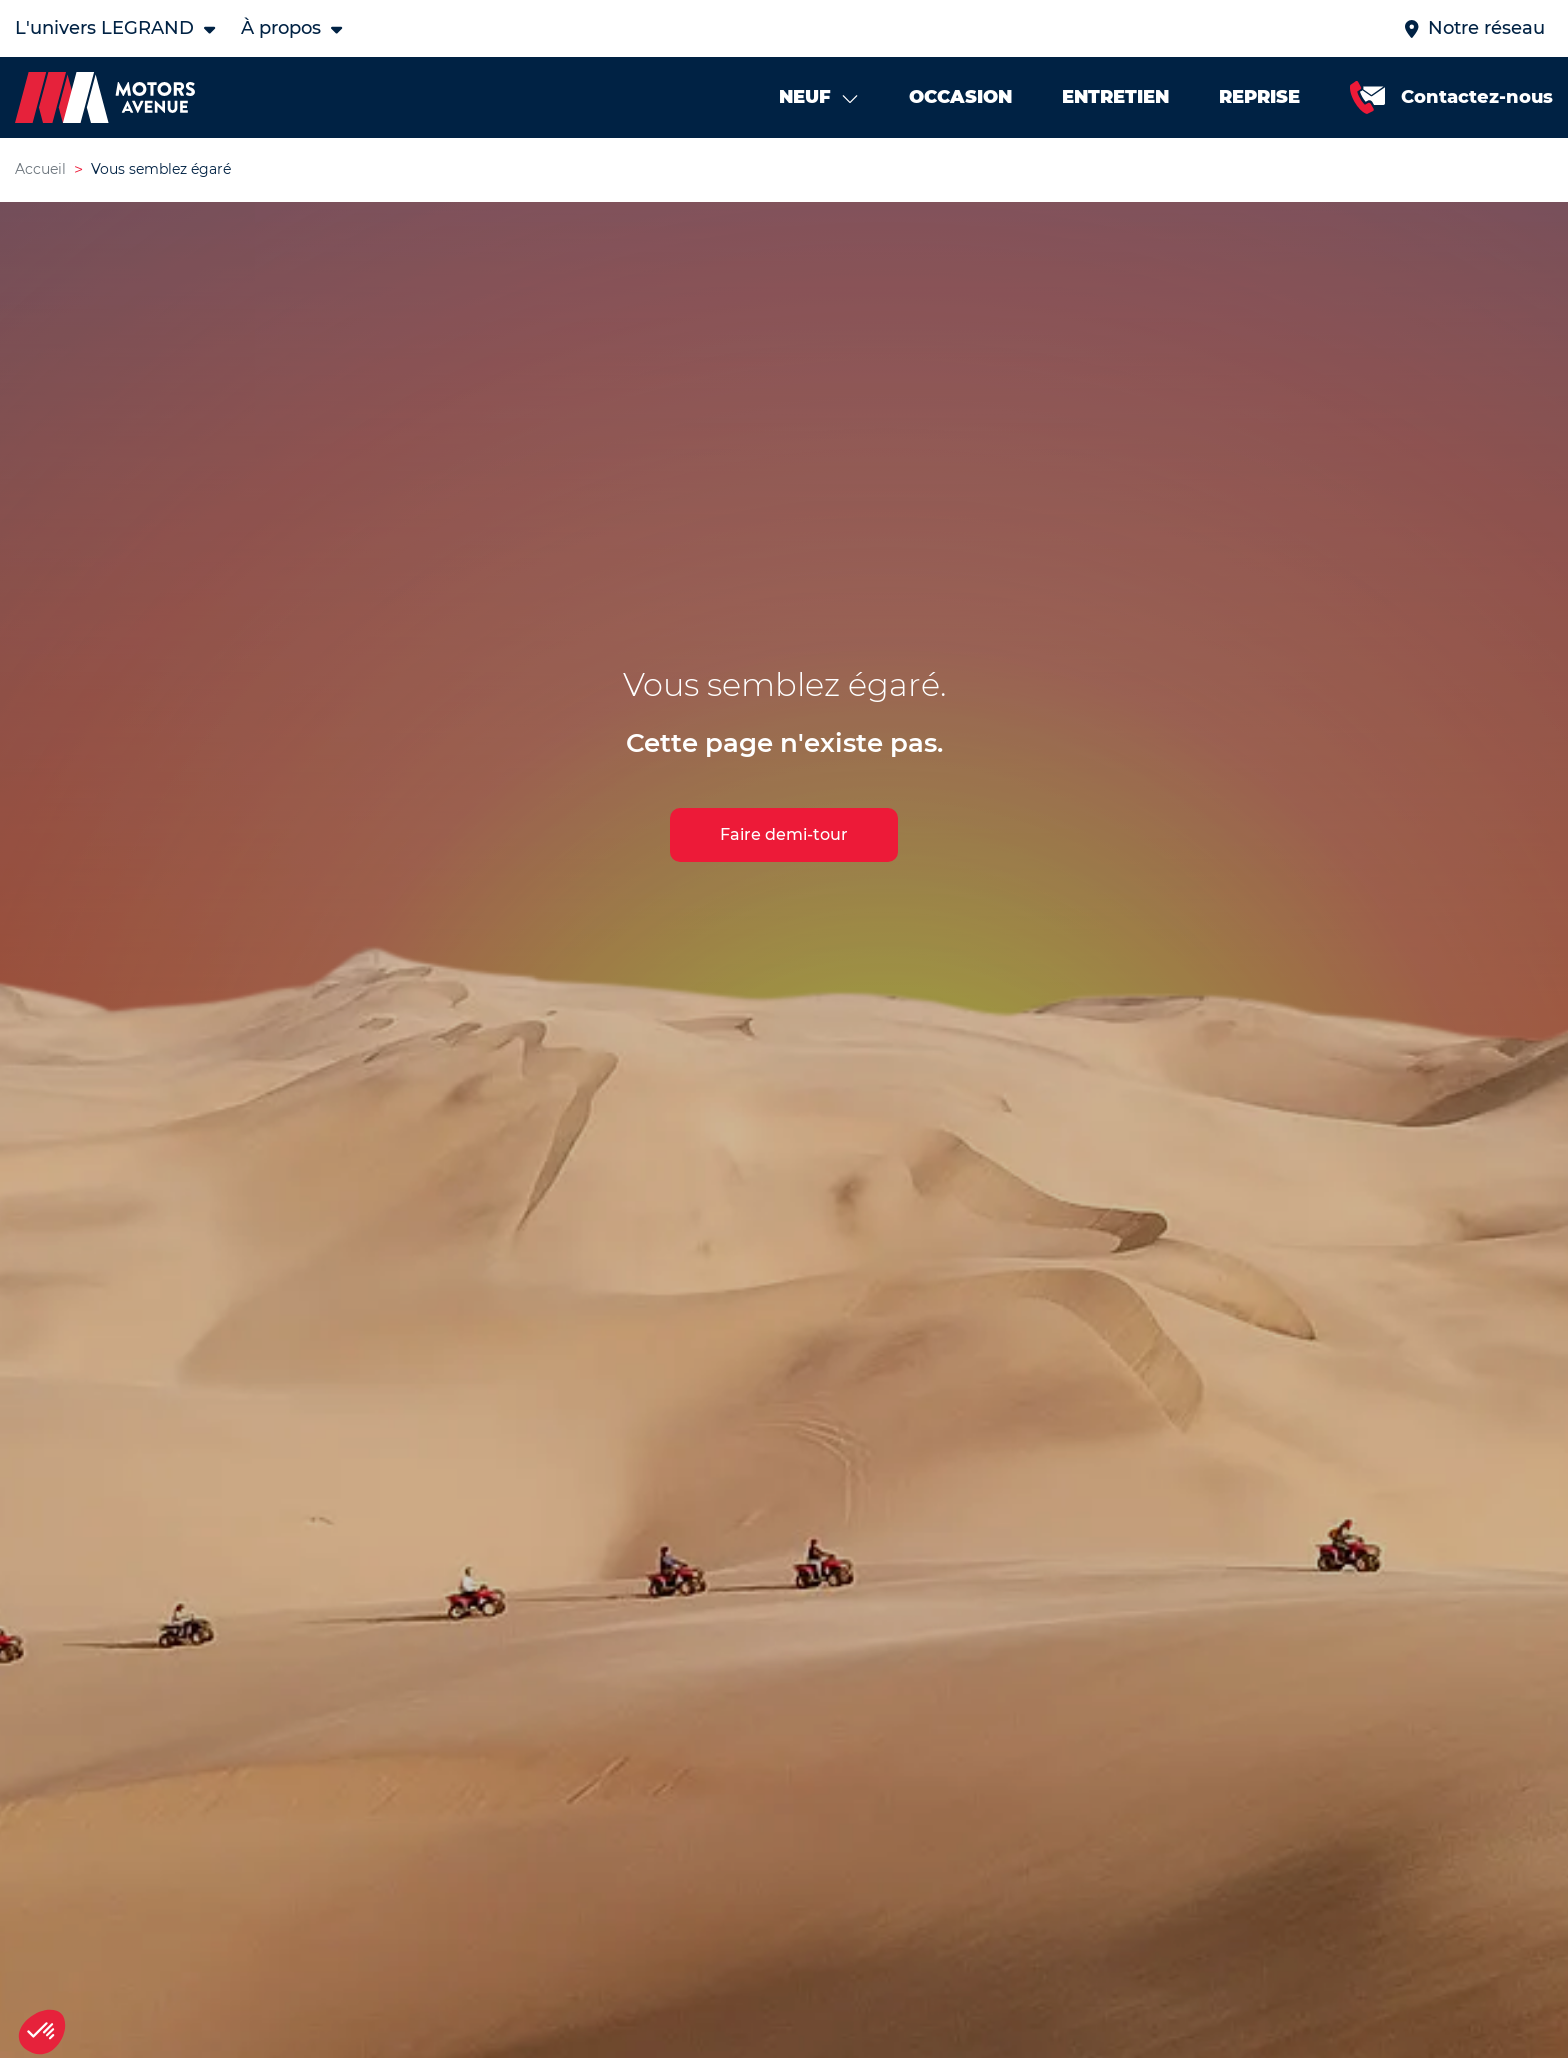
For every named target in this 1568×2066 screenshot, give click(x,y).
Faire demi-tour (784, 834)
